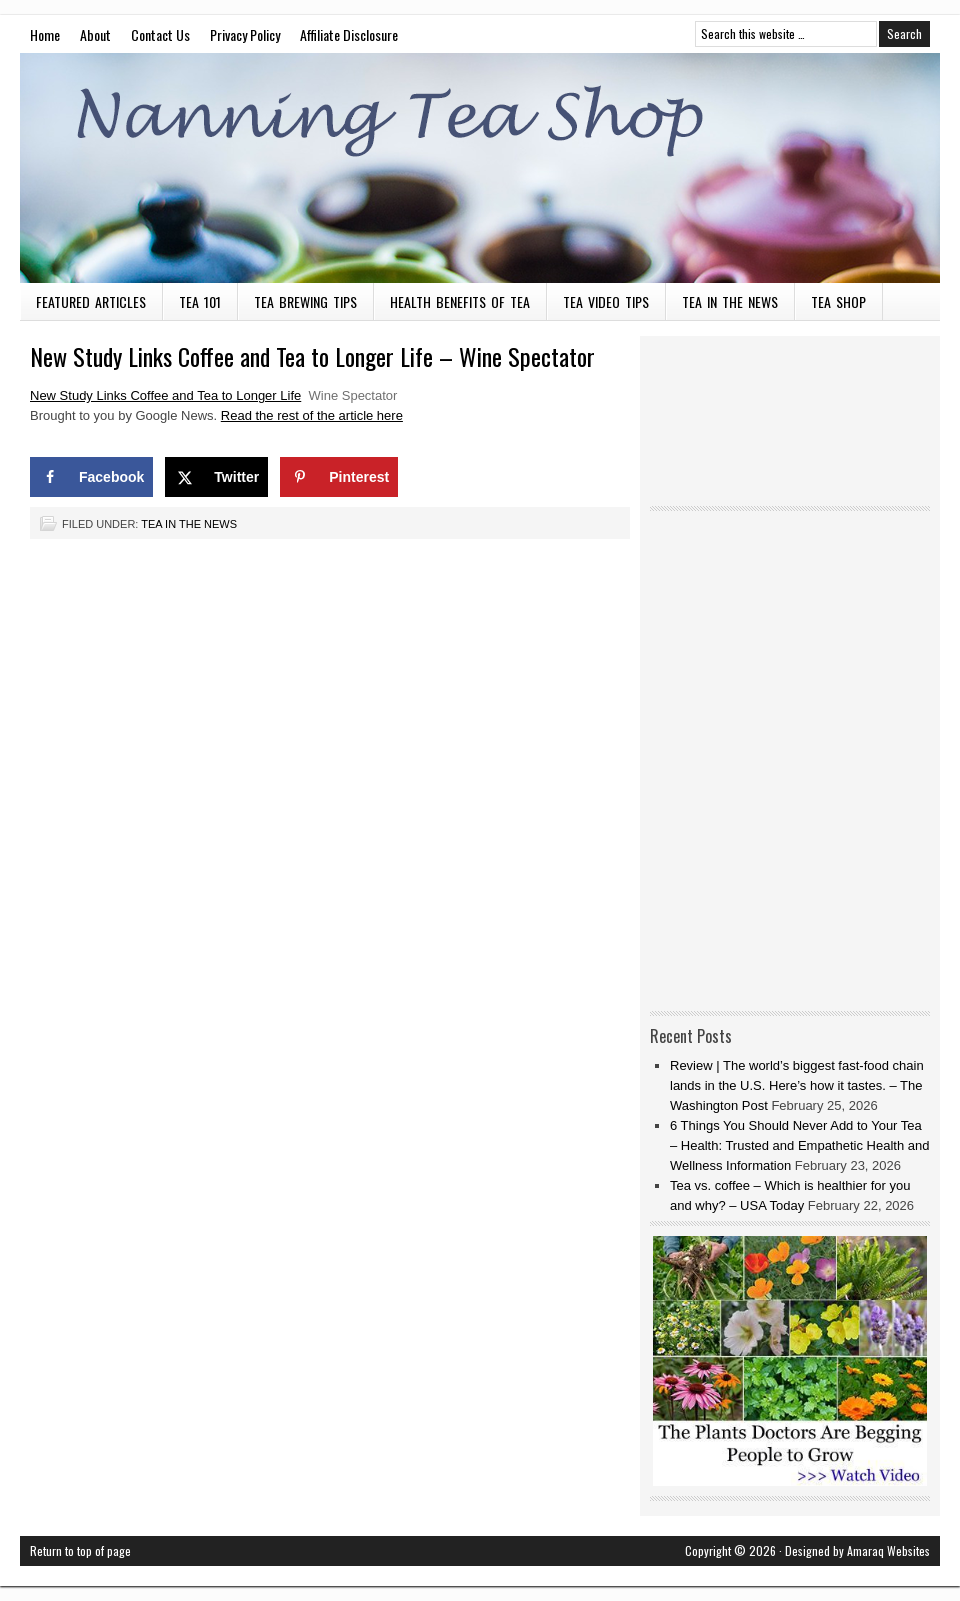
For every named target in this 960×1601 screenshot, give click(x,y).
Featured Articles (91, 301)
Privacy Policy (245, 34)
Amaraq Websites (888, 1550)
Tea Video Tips (606, 301)
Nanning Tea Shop (480, 168)
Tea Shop (838, 301)
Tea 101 (200, 301)
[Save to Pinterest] (339, 477)
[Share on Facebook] (91, 477)
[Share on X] (216, 477)
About (95, 34)
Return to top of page (80, 1550)
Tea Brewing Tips (305, 301)
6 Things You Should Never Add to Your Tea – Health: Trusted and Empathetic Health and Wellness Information (799, 1145)
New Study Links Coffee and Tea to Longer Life (165, 395)
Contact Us (160, 34)
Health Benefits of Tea (460, 301)
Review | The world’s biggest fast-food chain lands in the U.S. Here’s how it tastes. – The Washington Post (797, 1085)
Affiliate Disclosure (349, 34)
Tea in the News (730, 301)
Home (45, 34)
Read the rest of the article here (312, 415)
